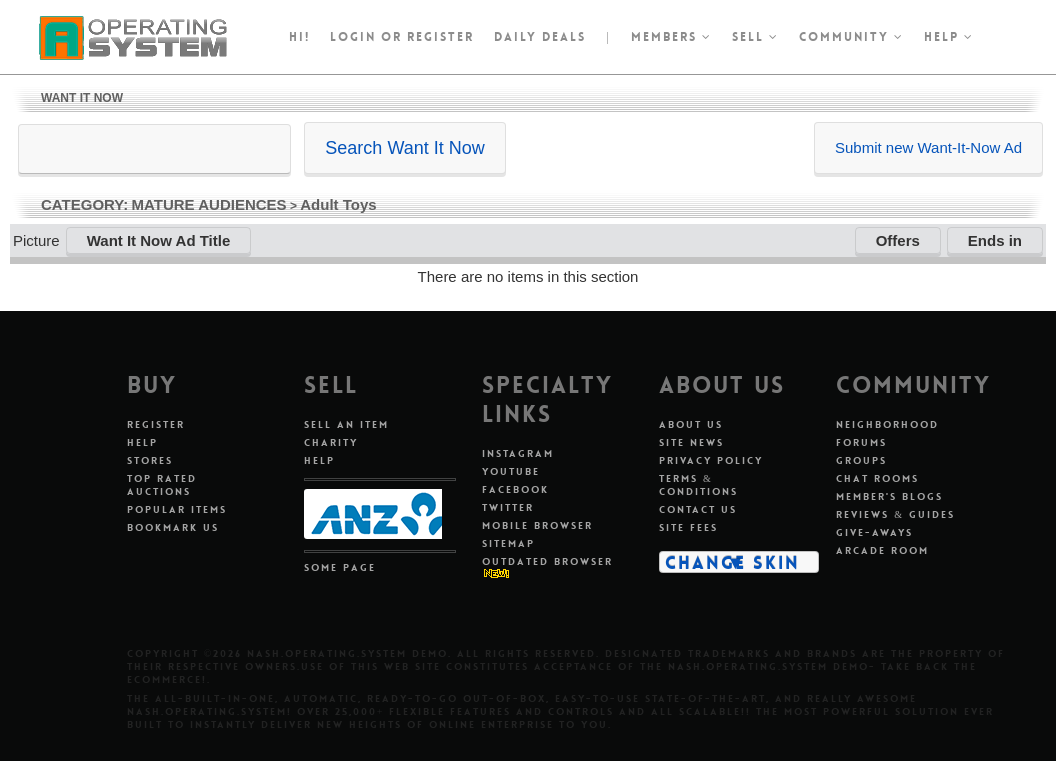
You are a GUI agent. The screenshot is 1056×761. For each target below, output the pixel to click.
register (440, 37)
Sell (755, 37)
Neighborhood (887, 424)
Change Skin (732, 562)
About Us (691, 424)
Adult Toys (338, 204)
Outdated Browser (547, 561)
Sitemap (508, 543)
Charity (331, 442)
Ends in (995, 240)
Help (949, 37)
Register (156, 424)
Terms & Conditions (698, 485)
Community (851, 37)
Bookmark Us (173, 527)
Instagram (518, 453)
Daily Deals (540, 37)
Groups (861, 460)
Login (353, 37)
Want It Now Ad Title (159, 240)
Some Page (340, 567)
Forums (861, 442)
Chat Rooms (877, 478)
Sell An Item (346, 424)
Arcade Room (882, 550)
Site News (691, 442)
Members (671, 37)
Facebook (515, 489)
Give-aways (874, 532)
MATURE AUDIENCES (209, 204)
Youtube (511, 471)
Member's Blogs (889, 496)
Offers (898, 240)
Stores (150, 460)
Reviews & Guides (895, 514)
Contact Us (698, 509)
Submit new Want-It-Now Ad (928, 147)
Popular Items (177, 509)
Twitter (508, 507)
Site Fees (688, 527)
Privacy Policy (711, 460)
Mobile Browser (537, 525)
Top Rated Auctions (162, 485)
